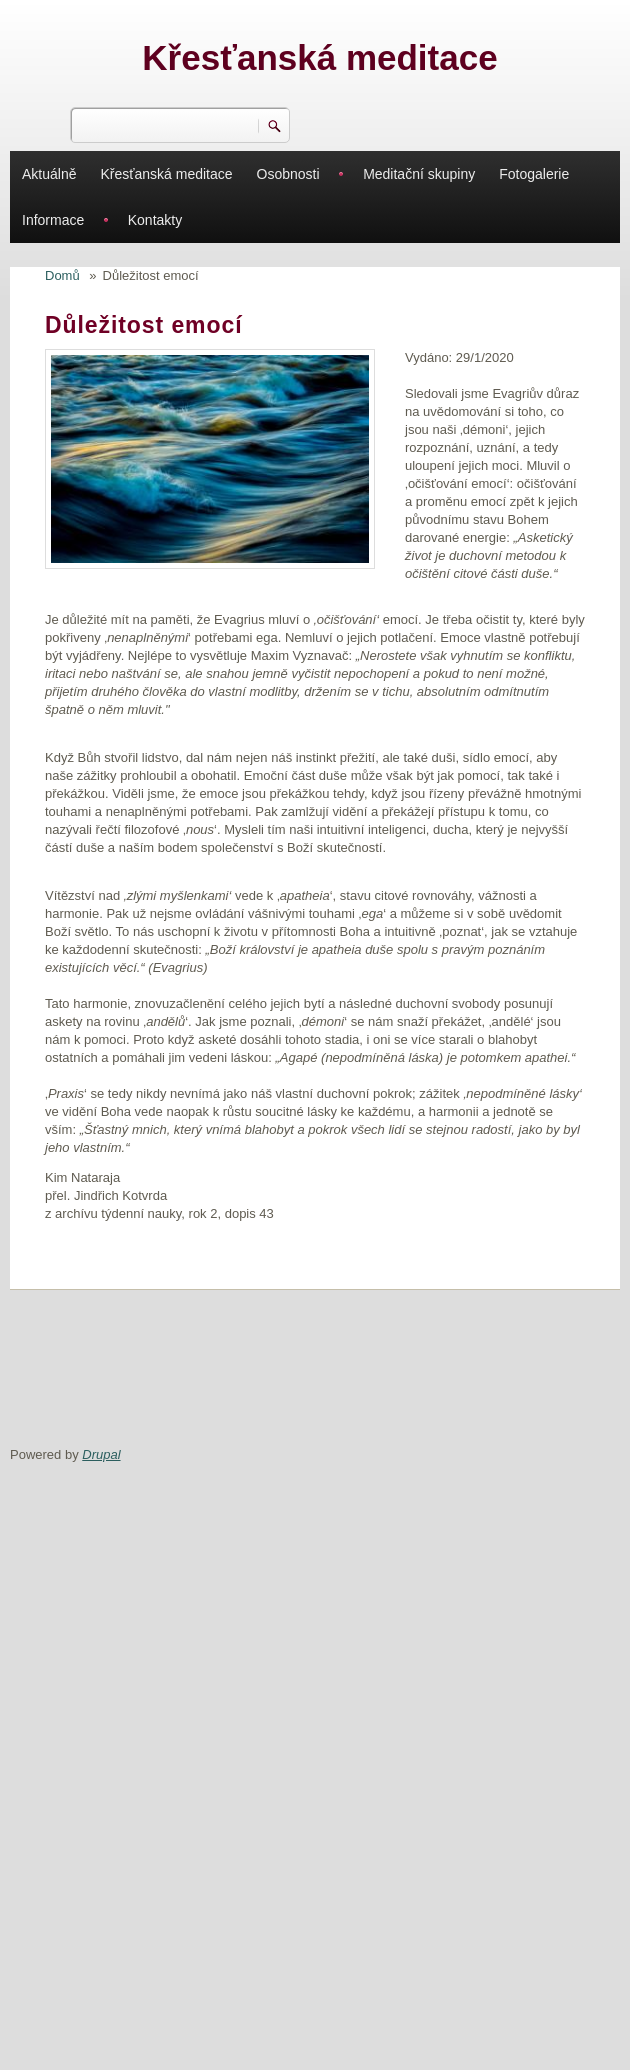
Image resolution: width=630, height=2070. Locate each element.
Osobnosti (288, 174)
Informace (53, 220)
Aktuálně (49, 174)
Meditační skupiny (419, 174)
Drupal (101, 1454)
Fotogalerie (534, 174)
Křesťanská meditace (319, 57)
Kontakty (155, 220)
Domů (62, 275)
